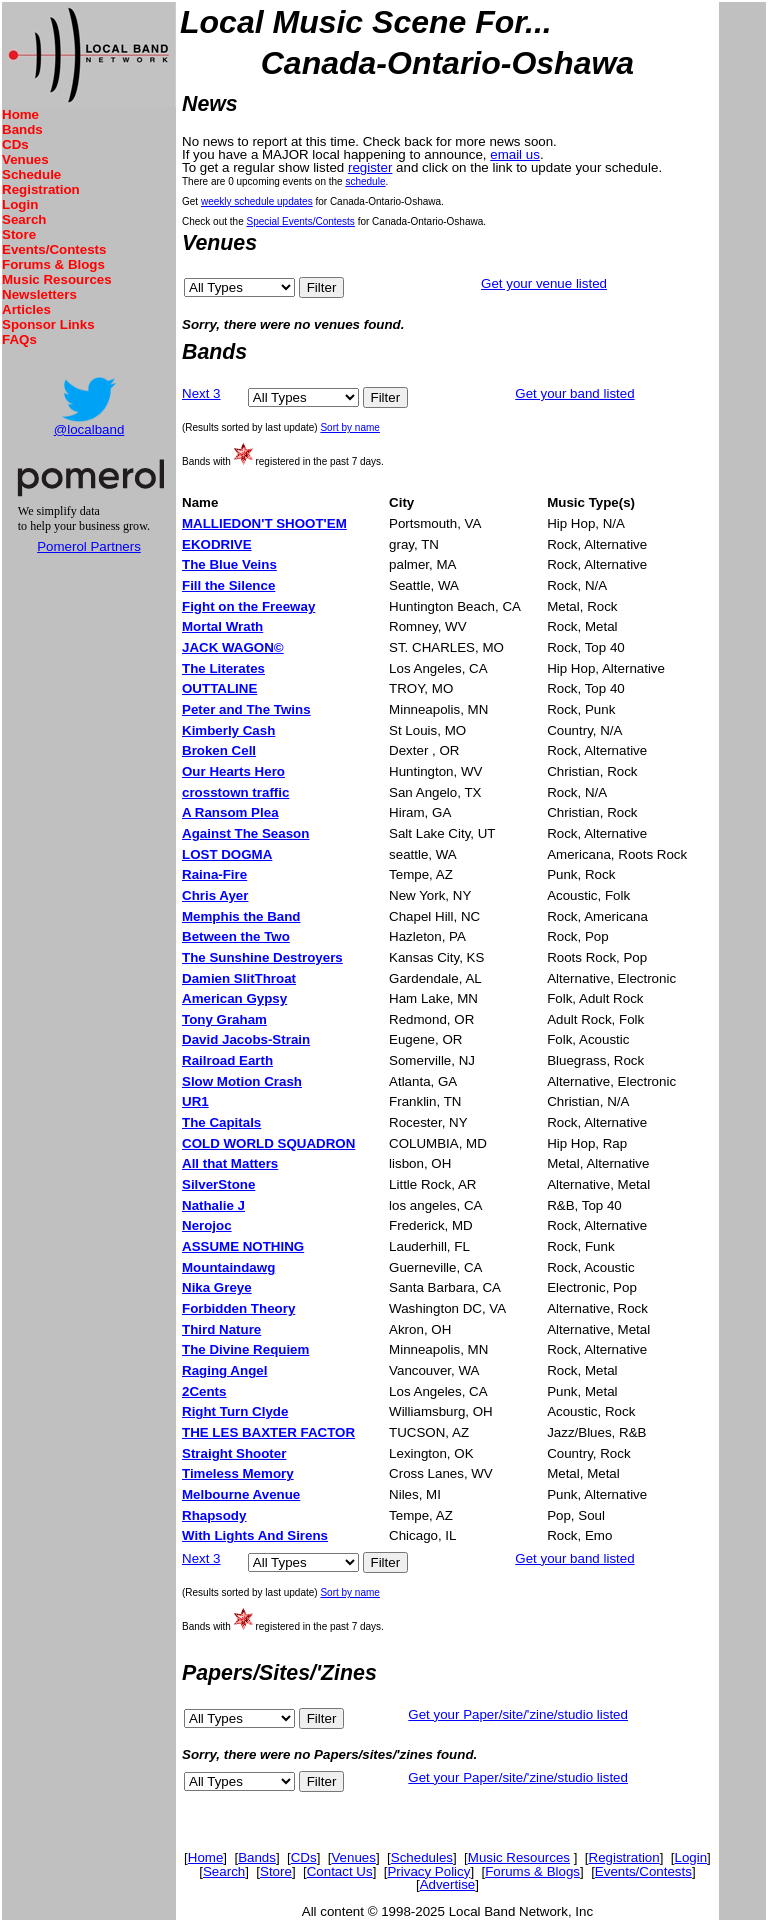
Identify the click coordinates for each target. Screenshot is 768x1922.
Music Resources (57, 279)
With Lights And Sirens (255, 1535)
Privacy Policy (428, 1871)
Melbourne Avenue (241, 1494)
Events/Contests (54, 249)
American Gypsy (234, 998)
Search (24, 219)
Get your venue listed (544, 283)
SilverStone (218, 1184)
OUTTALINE (219, 688)
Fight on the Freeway (248, 606)
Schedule (31, 174)
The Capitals (221, 1122)
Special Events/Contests (300, 221)
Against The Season (245, 833)
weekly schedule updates (257, 201)
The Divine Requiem (245, 1349)
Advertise (448, 1884)
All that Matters (230, 1163)
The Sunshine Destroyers (262, 957)
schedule (365, 181)
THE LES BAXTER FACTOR (268, 1432)
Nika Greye (217, 1287)
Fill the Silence (228, 585)
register (370, 167)
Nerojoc (207, 1225)
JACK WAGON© (233, 647)
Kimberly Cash (228, 730)
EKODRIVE (217, 544)
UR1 (195, 1101)
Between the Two (236, 936)
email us (515, 154)
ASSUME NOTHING (243, 1246)
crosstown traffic (235, 792)
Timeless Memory (238, 1473)
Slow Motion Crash (242, 1081)
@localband (89, 429)
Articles (26, 309)
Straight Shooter (234, 1453)
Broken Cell (219, 750)
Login (20, 204)
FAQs (19, 339)
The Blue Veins (229, 564)
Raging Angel (224, 1370)
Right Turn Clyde (235, 1411)
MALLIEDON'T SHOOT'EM (264, 523)
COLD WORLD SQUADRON (268, 1143)
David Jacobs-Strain (246, 1039)
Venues (25, 159)
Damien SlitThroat (239, 978)
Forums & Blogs (53, 264)
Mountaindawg (228, 1267)
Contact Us (340, 1871)
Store (19, 234)
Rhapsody (214, 1515)
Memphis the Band (241, 916)
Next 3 (201, 393)
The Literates (223, 668)
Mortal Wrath (222, 626)
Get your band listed (574, 393)
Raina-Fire (214, 874)
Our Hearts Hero (233, 771)
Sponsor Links (48, 324)
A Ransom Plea (230, 812)
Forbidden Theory (238, 1308)
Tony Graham (224, 1019)
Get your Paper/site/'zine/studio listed (518, 1714)
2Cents (204, 1391)
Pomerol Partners (89, 546)
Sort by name (349, 427)
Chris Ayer (215, 895)
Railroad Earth (227, 1060)
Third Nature (221, 1329)
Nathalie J (213, 1205)
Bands (22, 129)
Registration (41, 189)
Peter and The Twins (246, 709)
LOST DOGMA (227, 854)
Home (20, 114)
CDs (15, 144)
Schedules (422, 1857)
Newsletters (39, 294)
